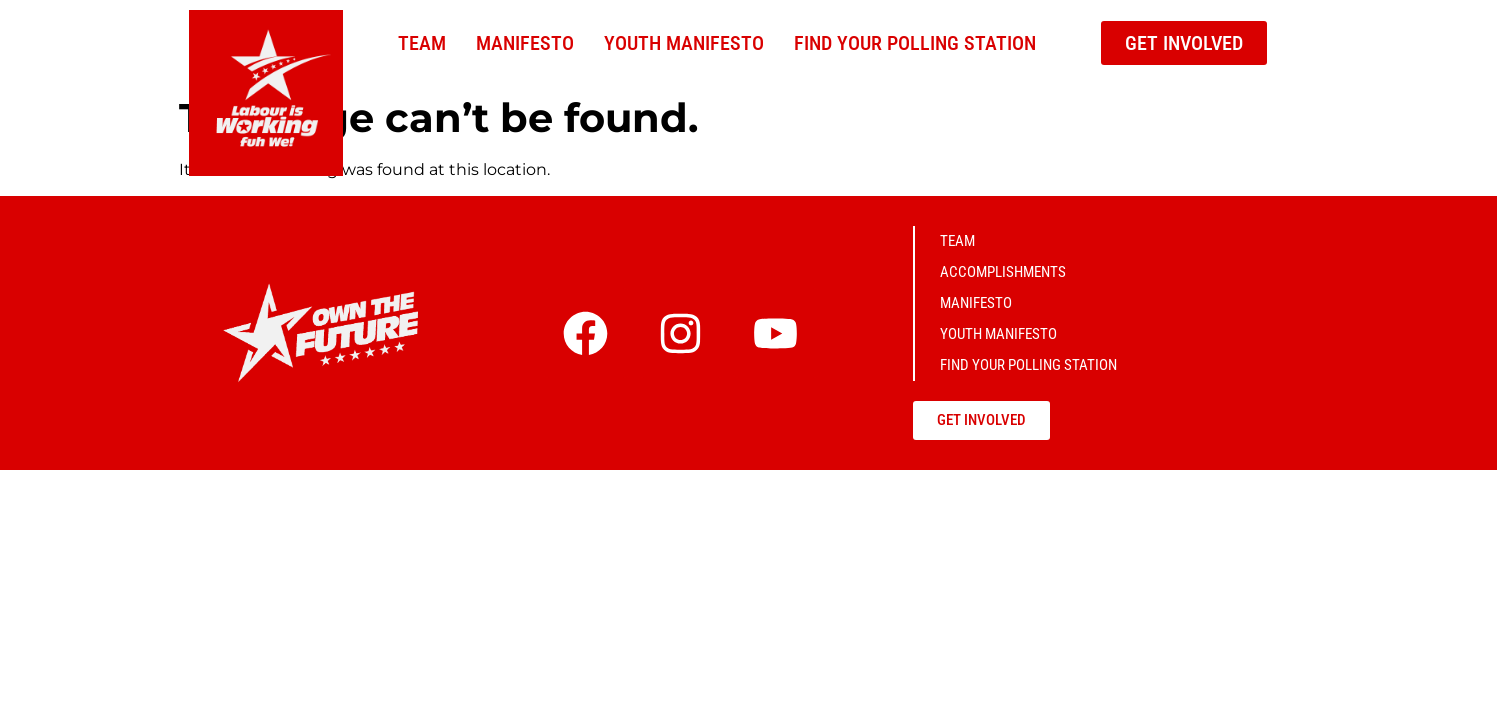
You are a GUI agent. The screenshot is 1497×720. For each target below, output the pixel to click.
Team (422, 43)
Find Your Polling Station (915, 43)
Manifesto (525, 43)
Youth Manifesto (684, 43)
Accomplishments (1003, 272)
